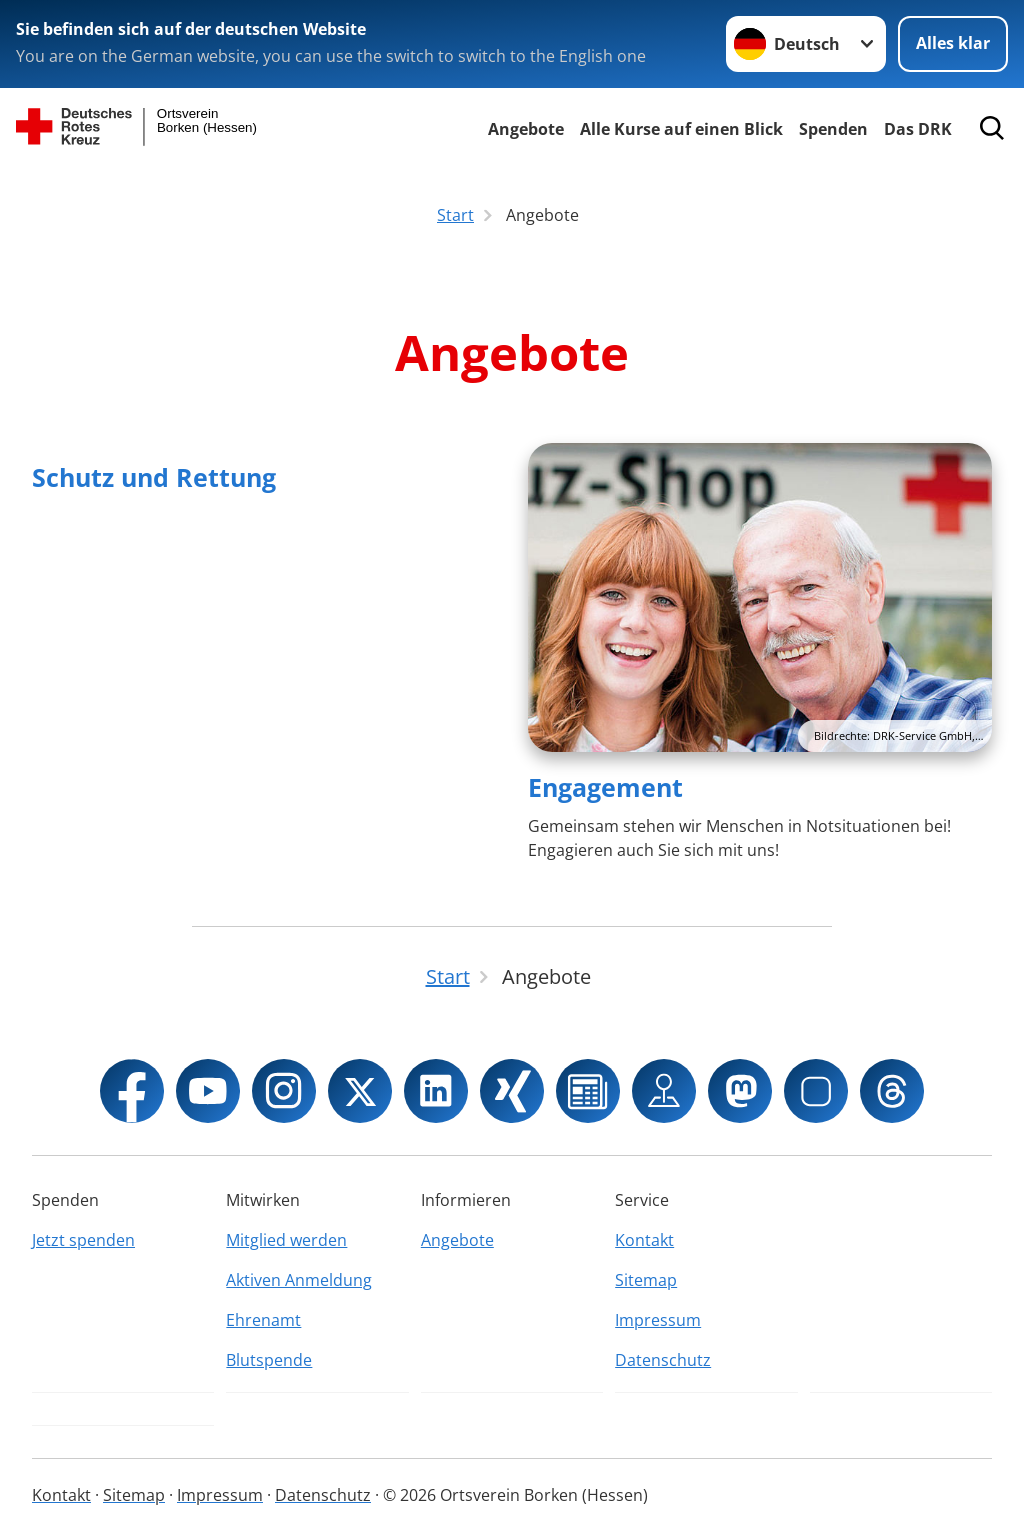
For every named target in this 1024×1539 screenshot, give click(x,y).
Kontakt (644, 1240)
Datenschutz (663, 1360)
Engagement (605, 787)
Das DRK (918, 129)
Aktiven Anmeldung (299, 1280)
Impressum (658, 1320)
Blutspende (269, 1360)
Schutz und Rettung (154, 477)
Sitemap (646, 1280)
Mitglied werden (286, 1240)
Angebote (526, 129)
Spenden (833, 129)
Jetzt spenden (83, 1240)
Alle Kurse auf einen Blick (681, 129)
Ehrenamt (263, 1320)
